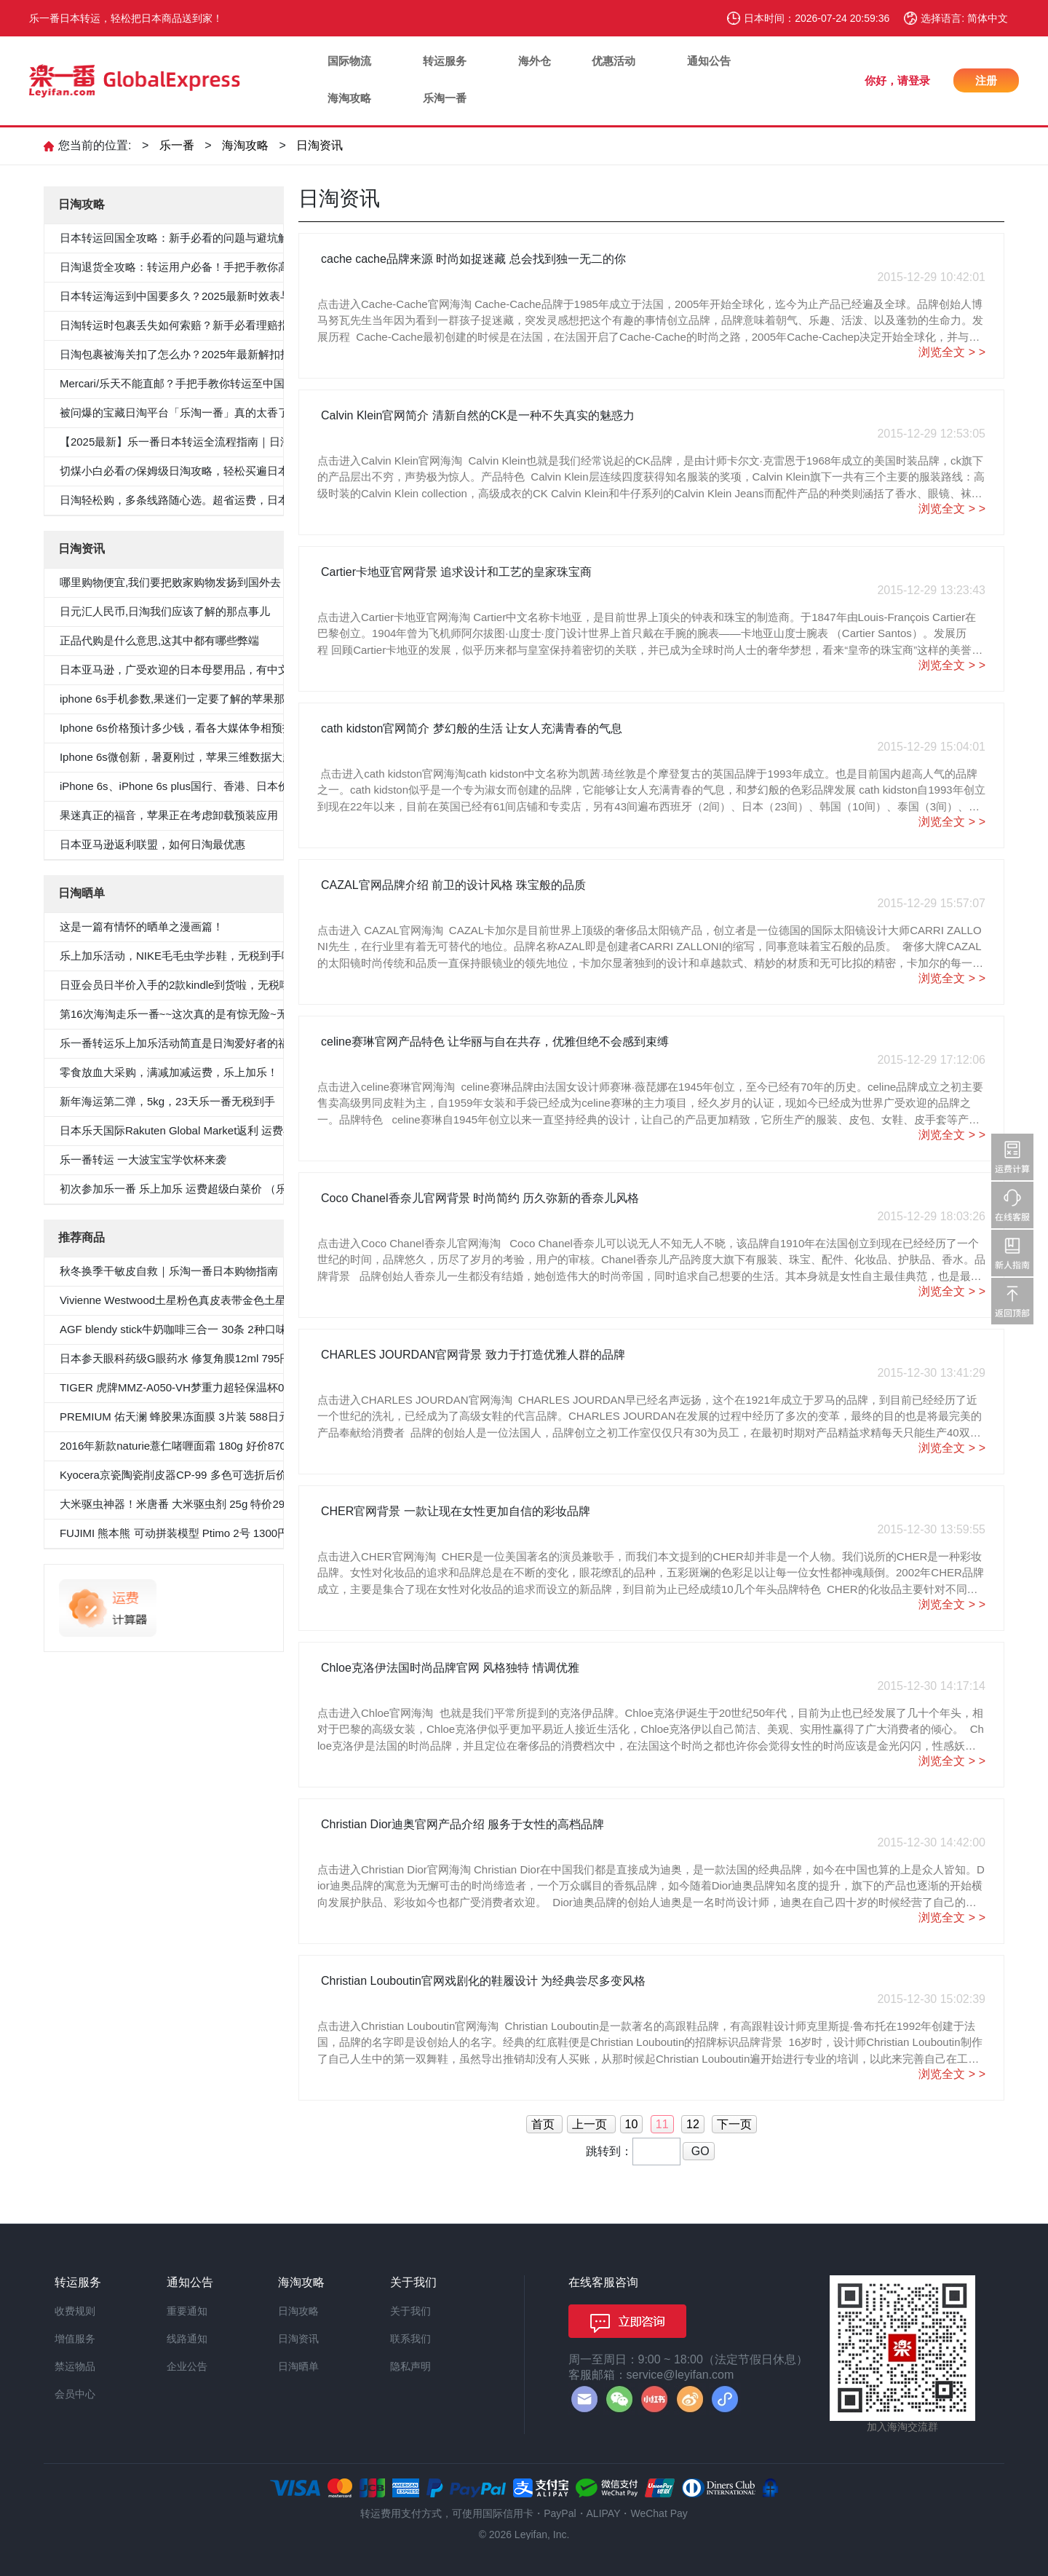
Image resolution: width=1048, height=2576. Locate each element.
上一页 (591, 2124)
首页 (544, 2124)
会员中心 (75, 2394)
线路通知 (187, 2338)
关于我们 (410, 2311)
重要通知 (187, 2311)
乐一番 (176, 145)
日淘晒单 (298, 2366)
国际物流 (349, 61)
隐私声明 (410, 2366)
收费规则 (75, 2311)
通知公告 (709, 61)
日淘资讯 (319, 145)
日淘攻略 (298, 2311)
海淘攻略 (349, 98)
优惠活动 (613, 61)
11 (662, 2124)
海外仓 (534, 61)
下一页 (734, 2124)
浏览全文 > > (951, 352)
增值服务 (75, 2338)
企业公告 (187, 2366)
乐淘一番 (445, 98)
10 (631, 2124)
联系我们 (410, 2338)
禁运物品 (75, 2366)
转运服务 (445, 61)
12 (692, 2124)
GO (698, 2151)
